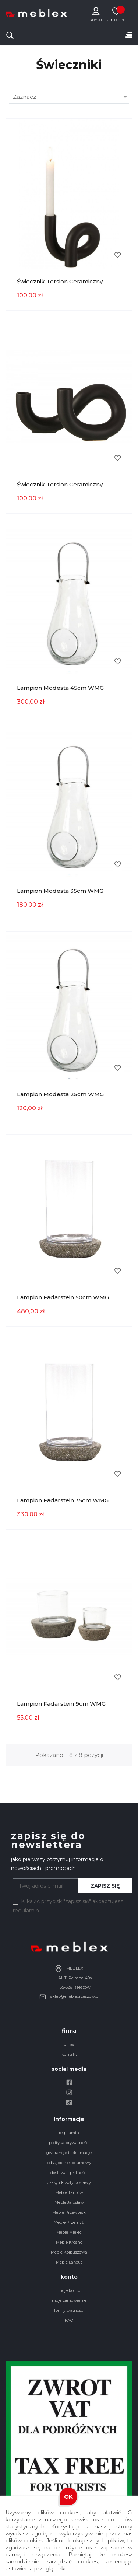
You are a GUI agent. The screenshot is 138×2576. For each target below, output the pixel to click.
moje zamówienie (69, 2300)
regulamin (69, 2132)
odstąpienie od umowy (69, 2162)
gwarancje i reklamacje (69, 2152)
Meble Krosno (69, 2242)
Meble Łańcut (69, 2262)
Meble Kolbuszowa (69, 2252)
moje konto (69, 2290)
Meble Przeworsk (69, 2212)
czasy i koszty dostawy (69, 2182)
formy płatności (69, 2310)
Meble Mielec (69, 2232)
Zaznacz (71, 97)
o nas (69, 2044)
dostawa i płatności (69, 2172)
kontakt (69, 2054)
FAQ (69, 2320)
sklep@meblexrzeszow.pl (69, 1996)
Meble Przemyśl (69, 2222)
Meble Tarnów (69, 2192)
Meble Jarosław (69, 2202)
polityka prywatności (69, 2142)
